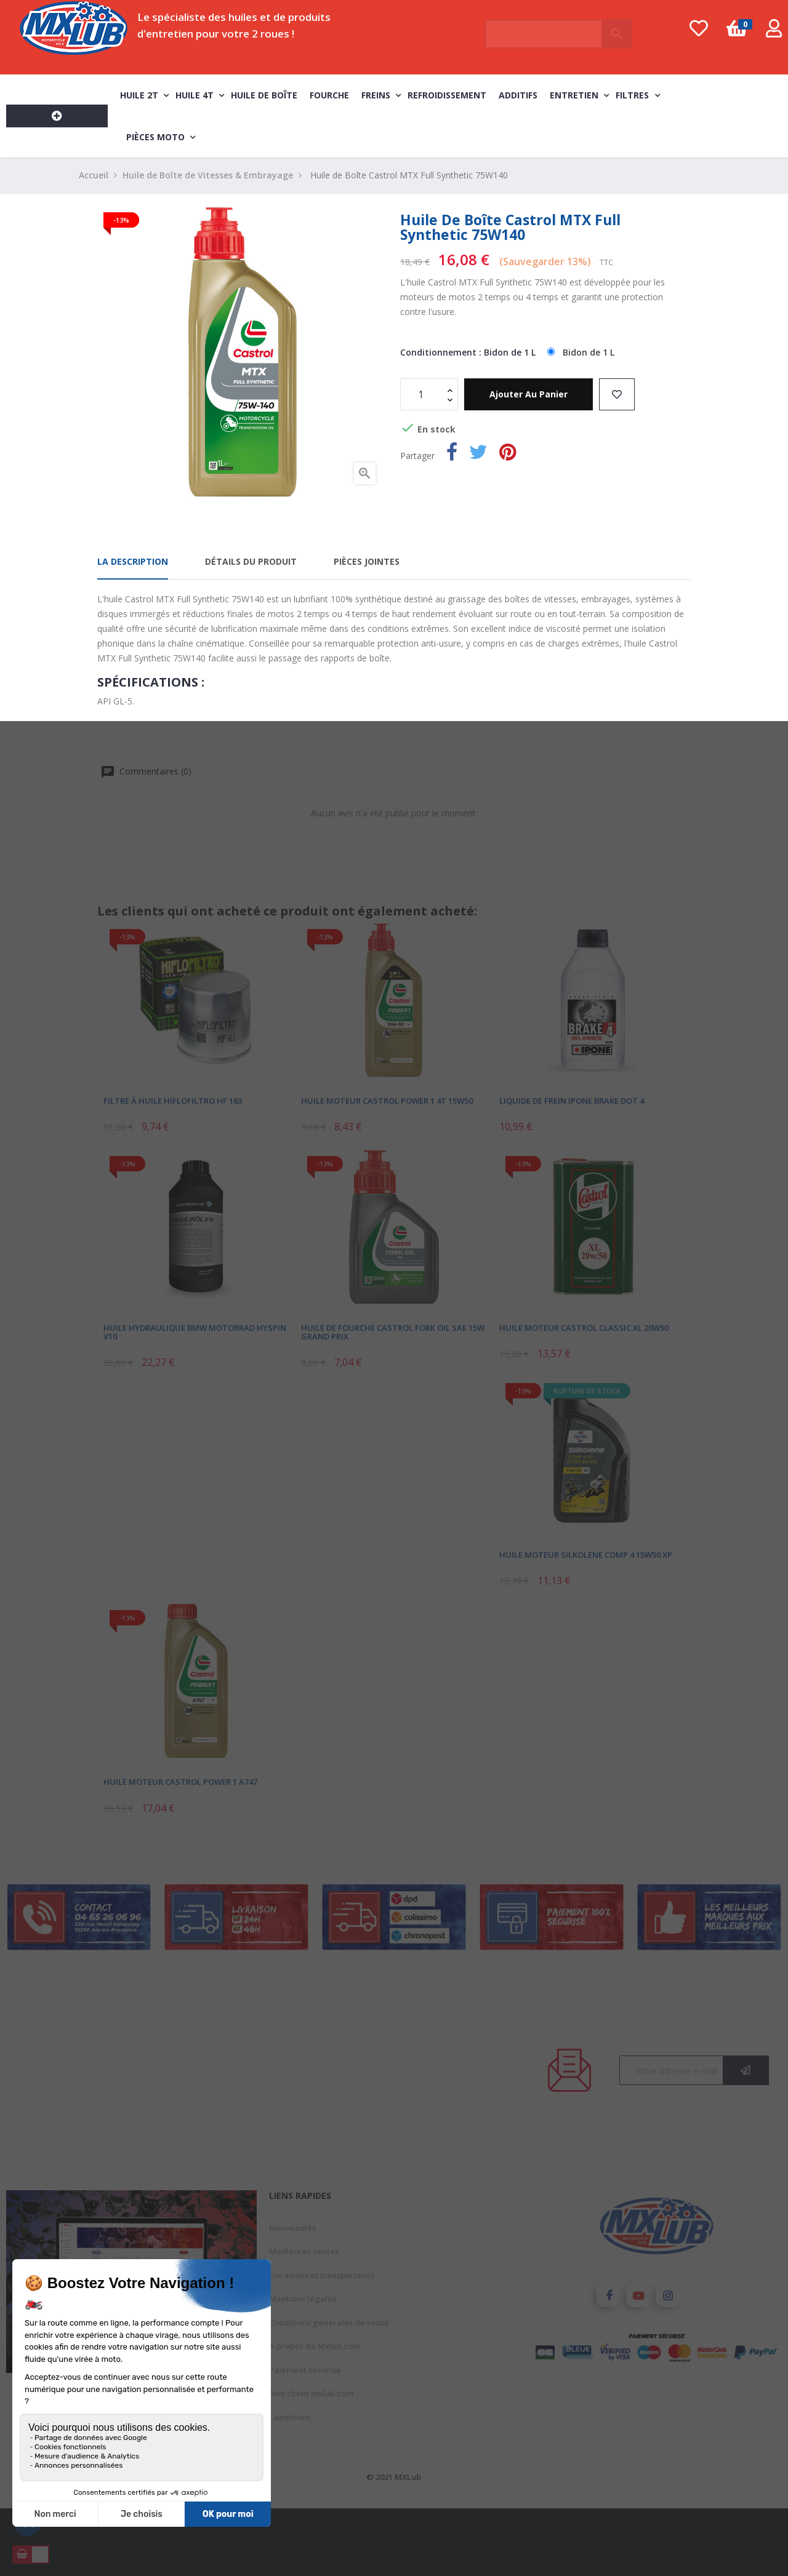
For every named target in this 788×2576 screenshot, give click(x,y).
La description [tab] (132, 561)
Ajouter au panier (528, 394)
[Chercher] (558, 28)
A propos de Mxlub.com (314, 2345)
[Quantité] (422, 393)
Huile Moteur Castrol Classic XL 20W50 (584, 1327)
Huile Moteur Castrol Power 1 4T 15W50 (387, 1100)
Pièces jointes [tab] (367, 561)
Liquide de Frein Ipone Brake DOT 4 (571, 1100)
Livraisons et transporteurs (321, 2275)
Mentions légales (302, 2298)
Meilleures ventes (304, 2251)
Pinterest (507, 454)
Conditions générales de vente (329, 2322)
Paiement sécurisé (305, 2369)
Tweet (478, 454)
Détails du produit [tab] (251, 561)
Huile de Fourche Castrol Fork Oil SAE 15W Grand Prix (392, 1332)
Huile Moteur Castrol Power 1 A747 (180, 1781)
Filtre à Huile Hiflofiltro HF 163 (172, 1100)
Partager (451, 454)
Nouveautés (292, 2227)
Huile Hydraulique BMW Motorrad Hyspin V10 (194, 1332)
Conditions (290, 2417)
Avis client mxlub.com (311, 2393)
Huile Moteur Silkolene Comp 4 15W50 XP (585, 1554)
